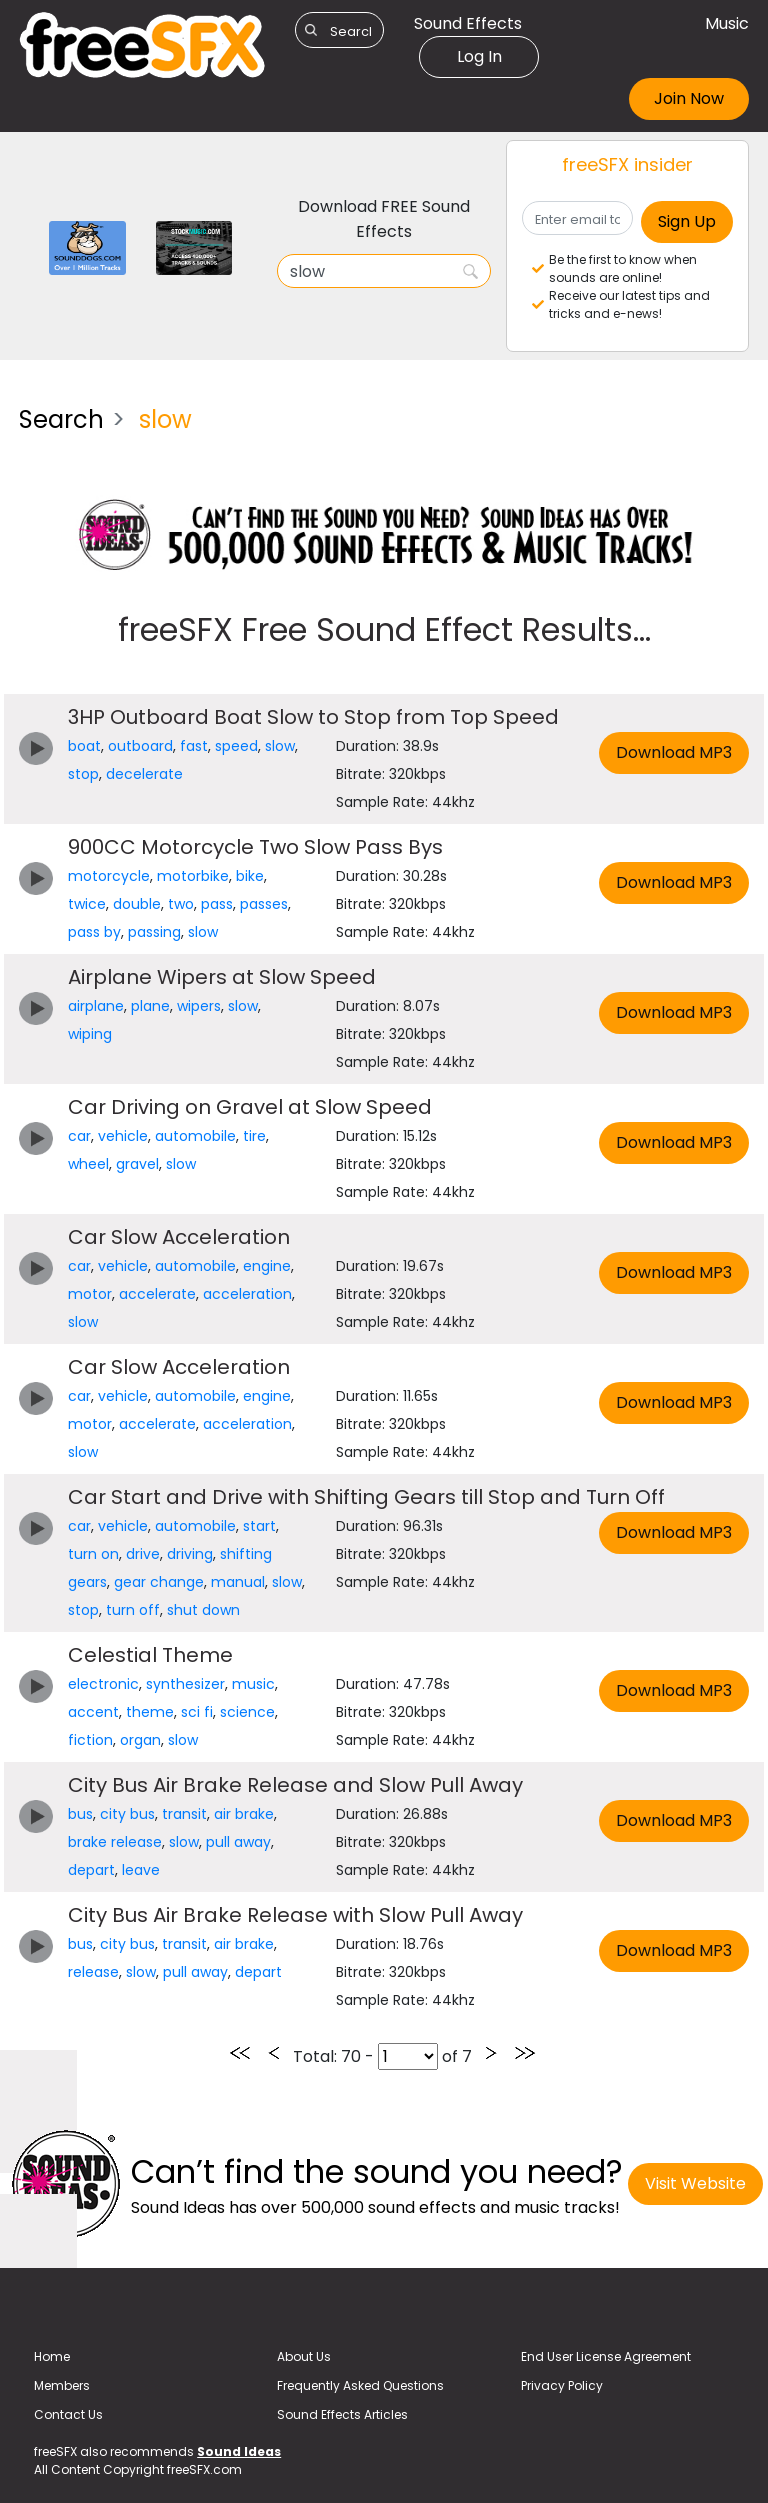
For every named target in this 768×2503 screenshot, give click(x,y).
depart (91, 1870)
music (253, 1684)
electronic (103, 1684)
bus (80, 1814)
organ (140, 1740)
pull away (238, 1842)
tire (254, 1136)
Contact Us (68, 2414)
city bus (127, 1814)
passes (264, 904)
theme (150, 1712)
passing (154, 932)
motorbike (193, 876)
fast (194, 746)
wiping (90, 1034)
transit (184, 1814)
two (181, 904)
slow (280, 746)
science (247, 1712)
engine (267, 1266)
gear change (159, 1582)
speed (236, 746)
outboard (140, 746)
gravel (137, 1164)
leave (141, 1870)
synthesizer (185, 1684)
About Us (304, 2356)
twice (87, 904)
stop (83, 774)
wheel (88, 1164)
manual (238, 1582)
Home (52, 2356)
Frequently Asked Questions (360, 2385)
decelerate (144, 774)
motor (90, 1294)
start (259, 1526)
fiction (90, 1740)
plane (150, 1006)
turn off (133, 1610)
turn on (93, 1554)
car (79, 1136)
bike (250, 876)
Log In (479, 56)
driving (190, 1554)
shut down (203, 1610)
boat (84, 746)
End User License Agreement (606, 2356)
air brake (244, 1814)
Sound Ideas (239, 2451)
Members (62, 2385)
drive (143, 1554)
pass (217, 904)
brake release (115, 1842)
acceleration (247, 1294)
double (137, 904)
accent (93, 1712)
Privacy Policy (562, 2385)
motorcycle (109, 876)
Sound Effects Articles (342, 2414)
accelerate (157, 1294)
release (93, 1972)
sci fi (197, 1712)
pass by (94, 932)
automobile (195, 1136)
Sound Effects (468, 23)
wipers (199, 1006)
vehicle (123, 1136)
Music (727, 23)
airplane (96, 1006)
